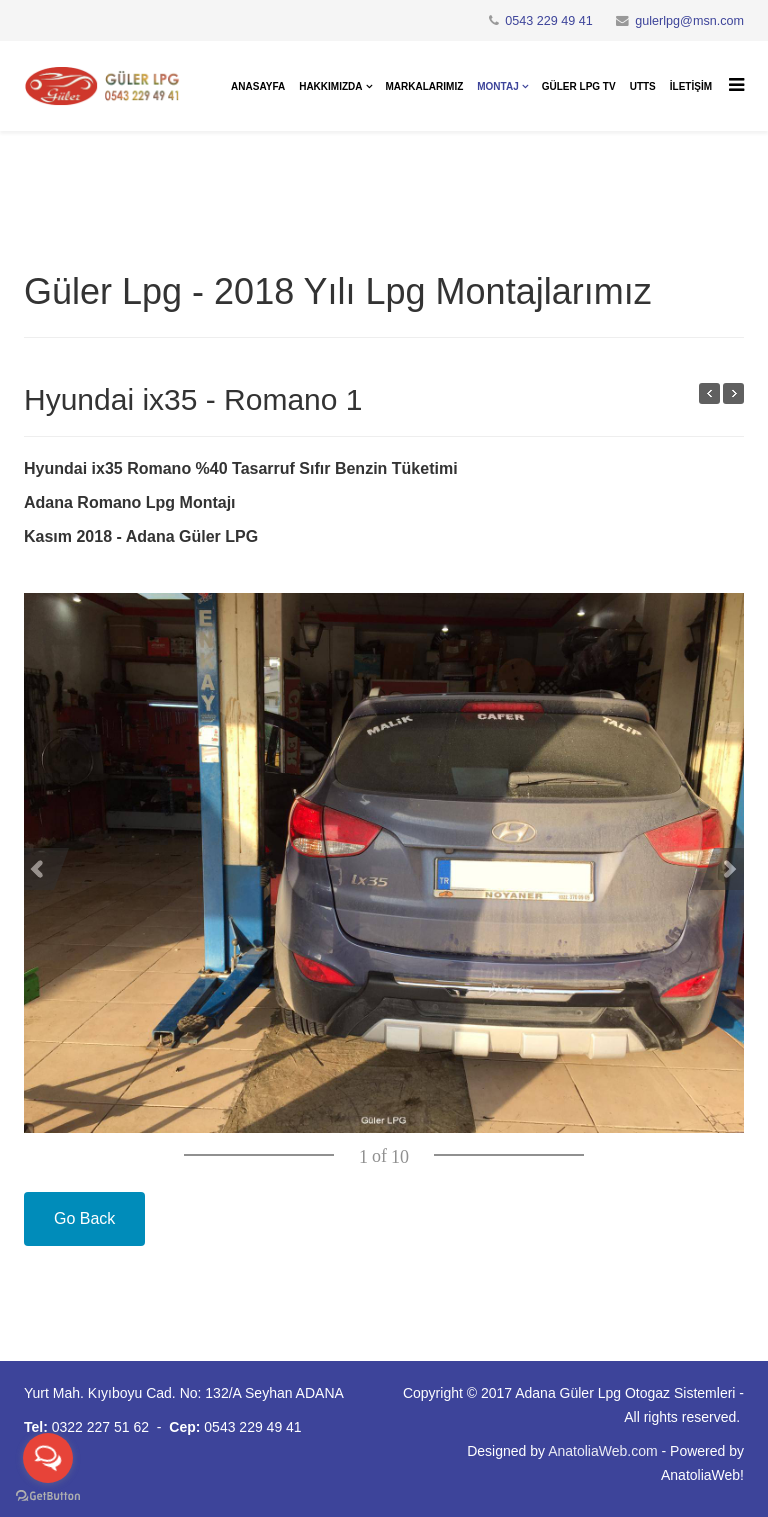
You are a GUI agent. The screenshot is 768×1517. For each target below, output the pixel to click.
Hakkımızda (330, 86)
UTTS (643, 86)
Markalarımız (425, 86)
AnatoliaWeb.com (602, 1451)
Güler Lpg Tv (579, 86)
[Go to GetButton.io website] (48, 1496)
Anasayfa (258, 86)
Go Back (84, 1218)
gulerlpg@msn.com (689, 21)
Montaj (497, 86)
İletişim (691, 86)
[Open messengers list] (48, 1458)
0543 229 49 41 (549, 21)
